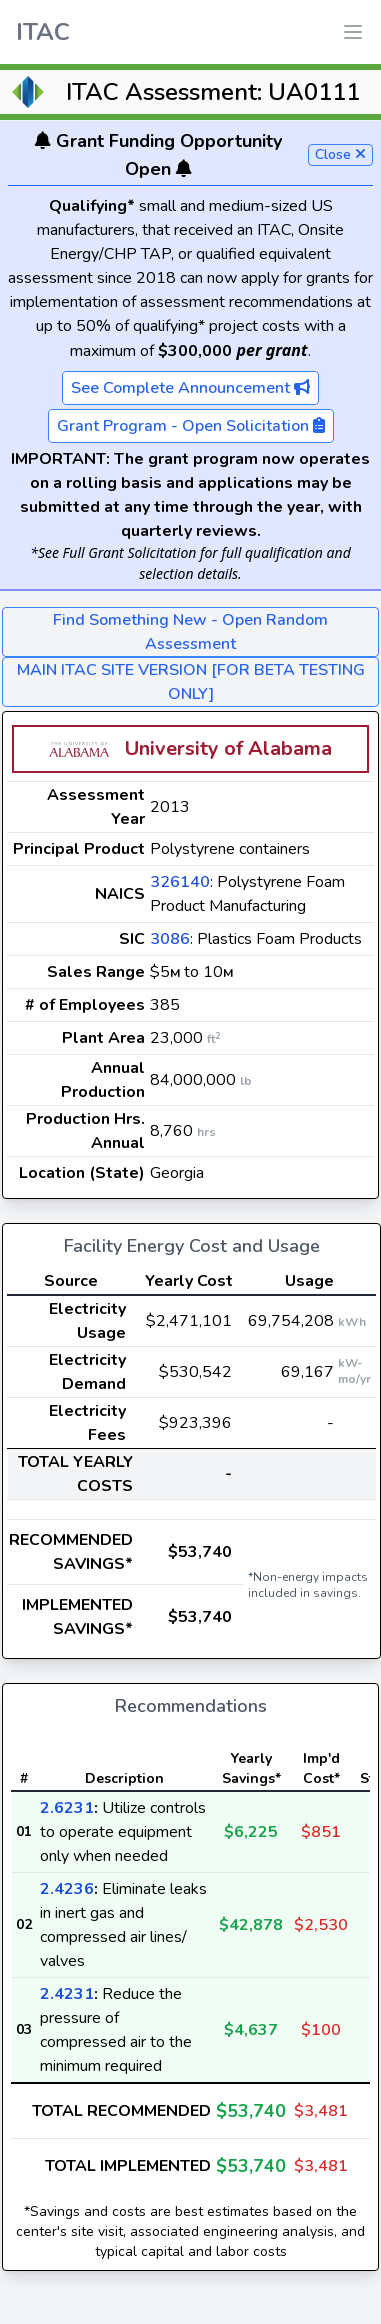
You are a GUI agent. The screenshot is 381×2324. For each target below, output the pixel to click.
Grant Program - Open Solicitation (191, 426)
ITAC (43, 32)
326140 (180, 882)
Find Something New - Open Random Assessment (190, 632)
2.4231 (67, 1994)
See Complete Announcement (190, 388)
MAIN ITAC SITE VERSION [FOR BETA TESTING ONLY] (191, 682)
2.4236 (67, 1889)
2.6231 (67, 1808)
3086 (170, 939)
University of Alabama (228, 748)
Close (340, 154)
